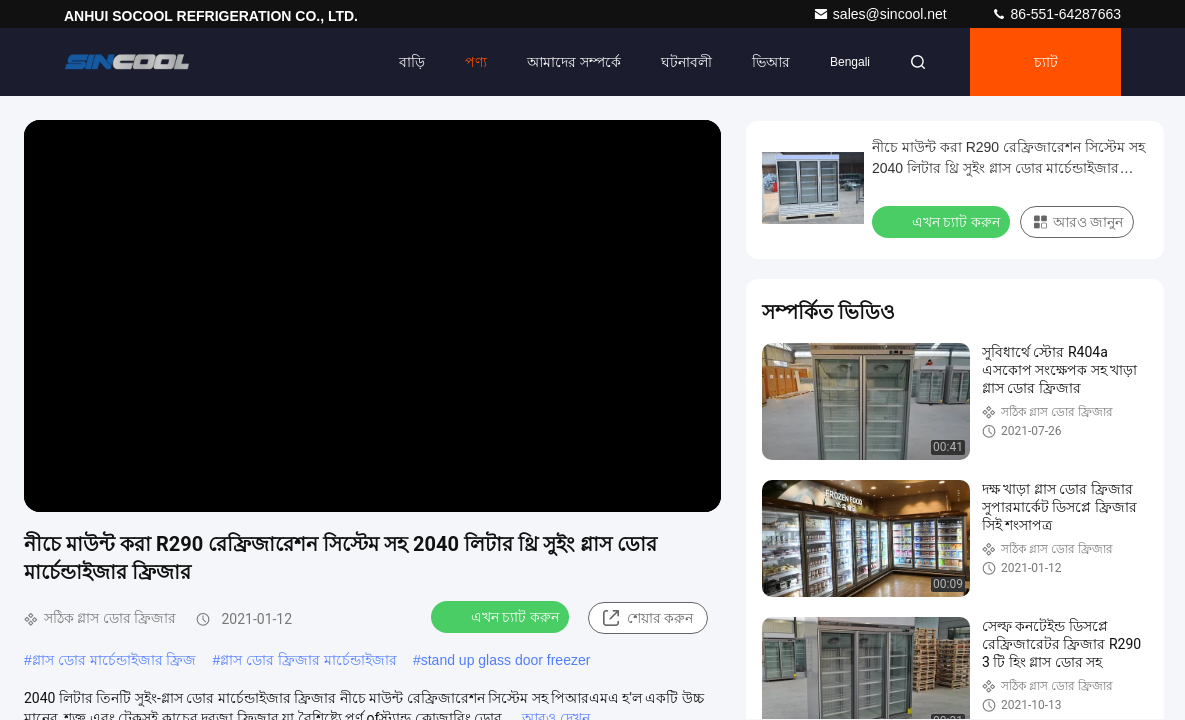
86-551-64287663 (1056, 14)
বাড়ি (412, 62)
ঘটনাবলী (686, 62)
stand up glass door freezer (506, 660)
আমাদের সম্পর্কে (574, 62)
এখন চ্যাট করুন (502, 616)
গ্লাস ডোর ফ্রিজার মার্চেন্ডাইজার (308, 660)
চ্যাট (1046, 62)
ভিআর (771, 62)
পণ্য (476, 62)
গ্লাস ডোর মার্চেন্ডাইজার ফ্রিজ (114, 660)
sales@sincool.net (882, 14)
